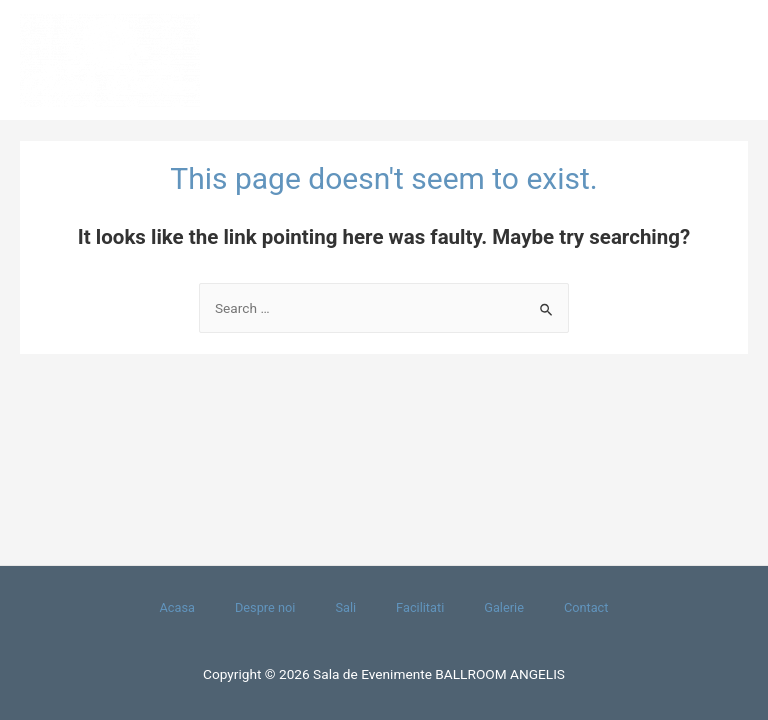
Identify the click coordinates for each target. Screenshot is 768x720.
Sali (345, 607)
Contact (586, 607)
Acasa (177, 607)
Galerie (504, 607)
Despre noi (265, 607)
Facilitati (420, 607)
